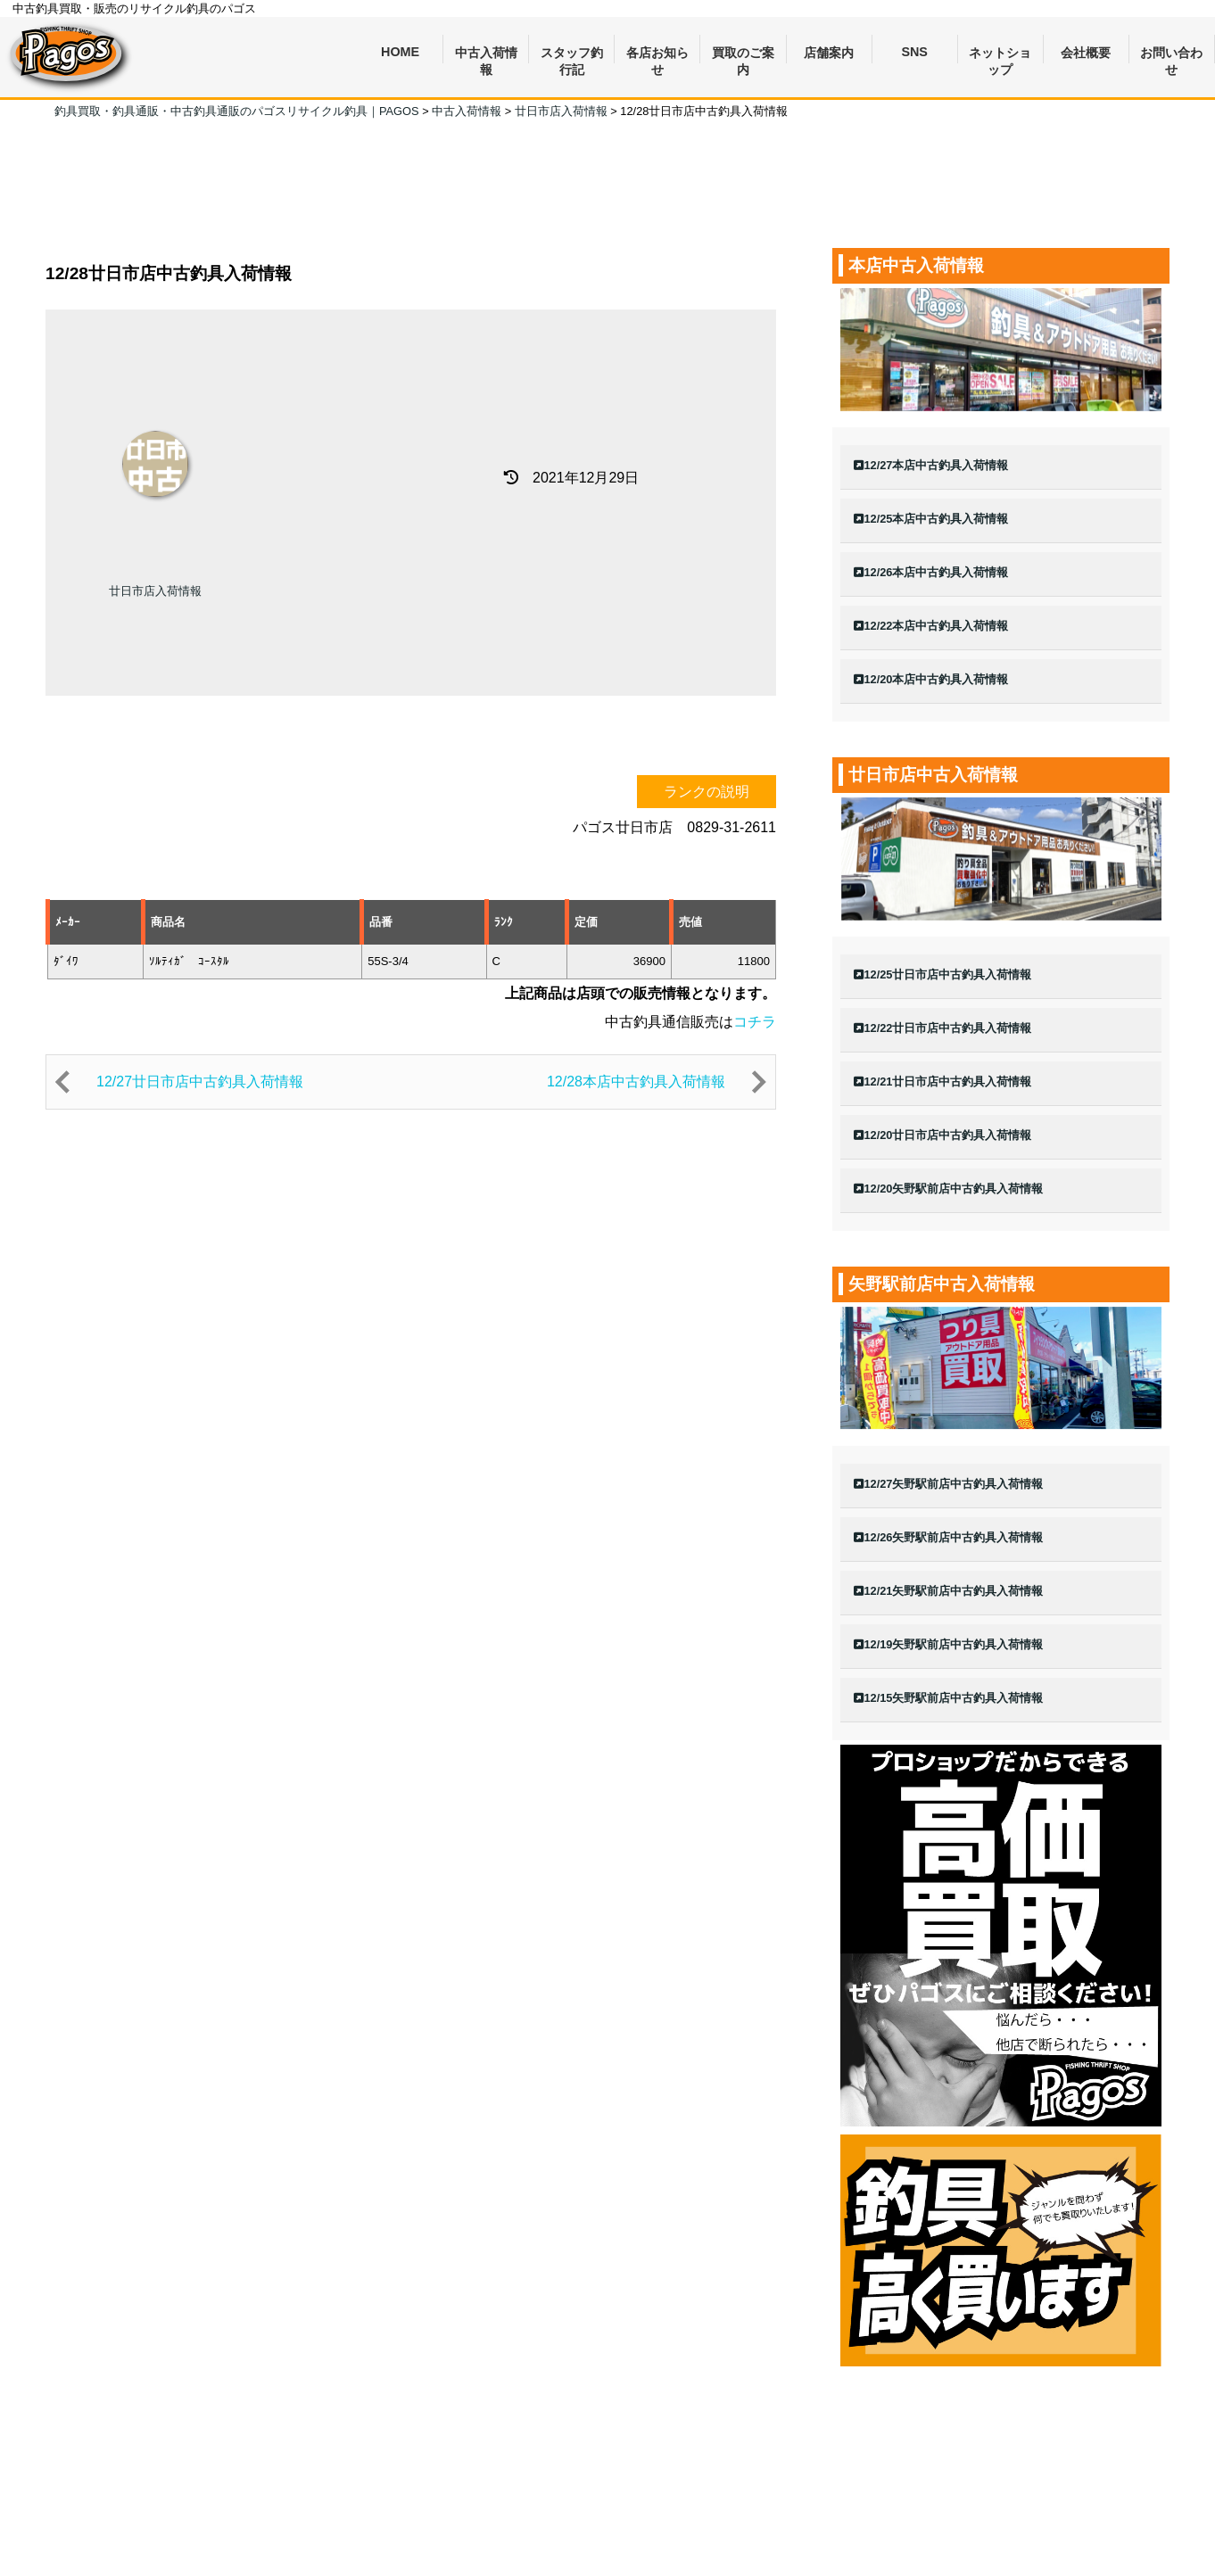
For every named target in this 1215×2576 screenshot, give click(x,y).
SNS (914, 52)
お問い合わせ (1171, 54)
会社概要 (1086, 52)
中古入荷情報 (486, 54)
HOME (400, 52)
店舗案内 (829, 52)
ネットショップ (1000, 54)
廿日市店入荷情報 (155, 591)
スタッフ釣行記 (572, 54)
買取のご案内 (743, 54)
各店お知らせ (657, 54)
